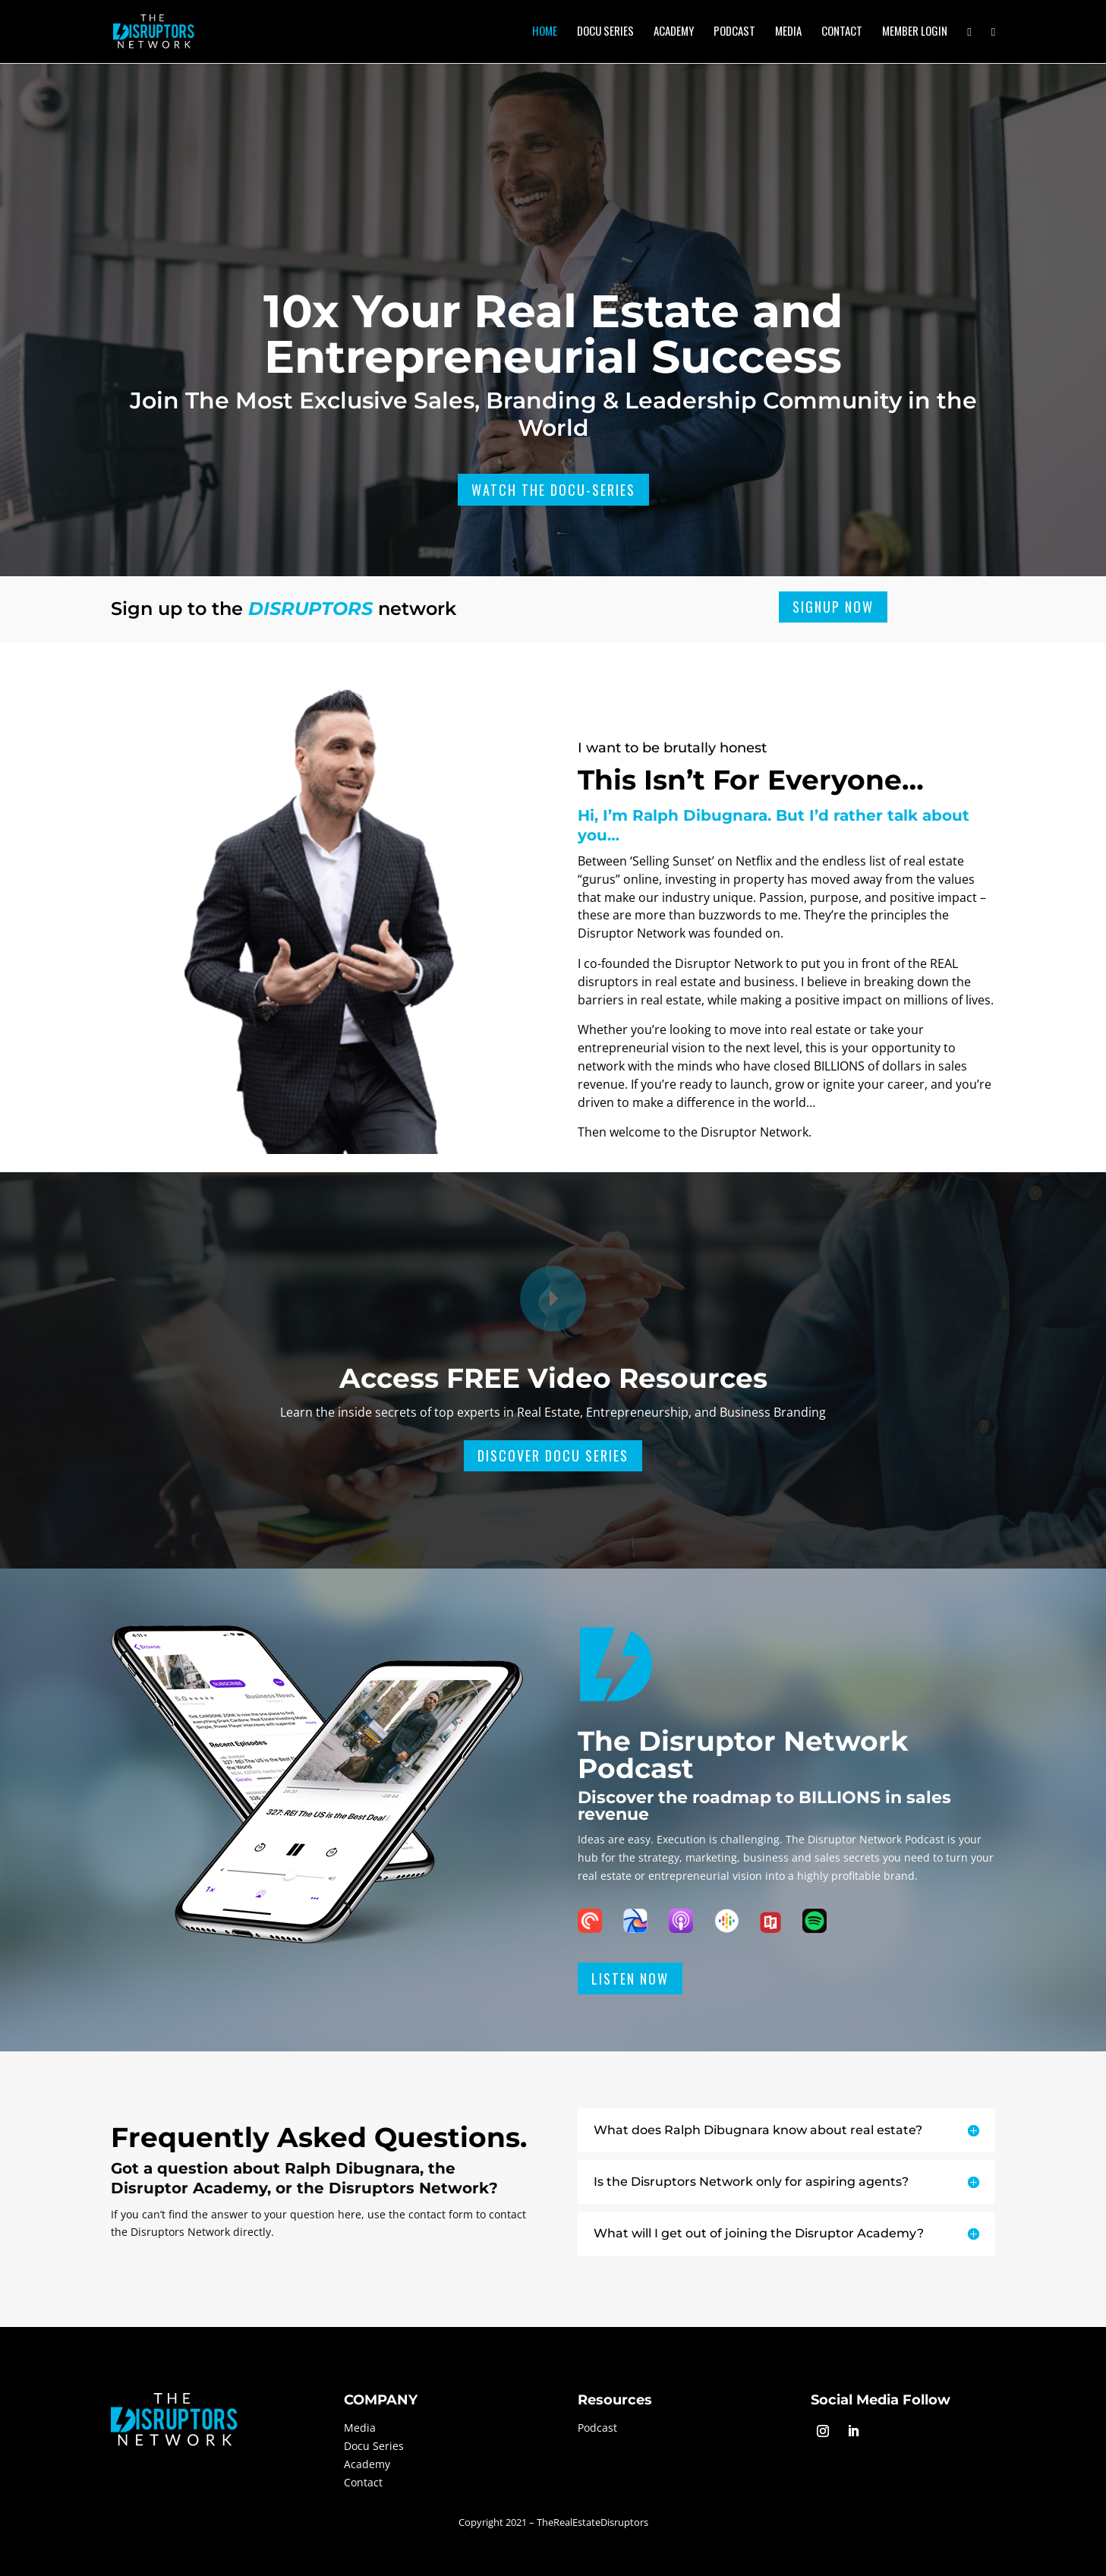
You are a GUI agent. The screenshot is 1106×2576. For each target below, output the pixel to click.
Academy (674, 32)
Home (544, 32)
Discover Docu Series (553, 1455)
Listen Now (630, 1978)
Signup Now (833, 606)
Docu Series (605, 32)
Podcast (734, 32)
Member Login (914, 32)
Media (788, 32)
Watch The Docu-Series (553, 490)
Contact (841, 32)
